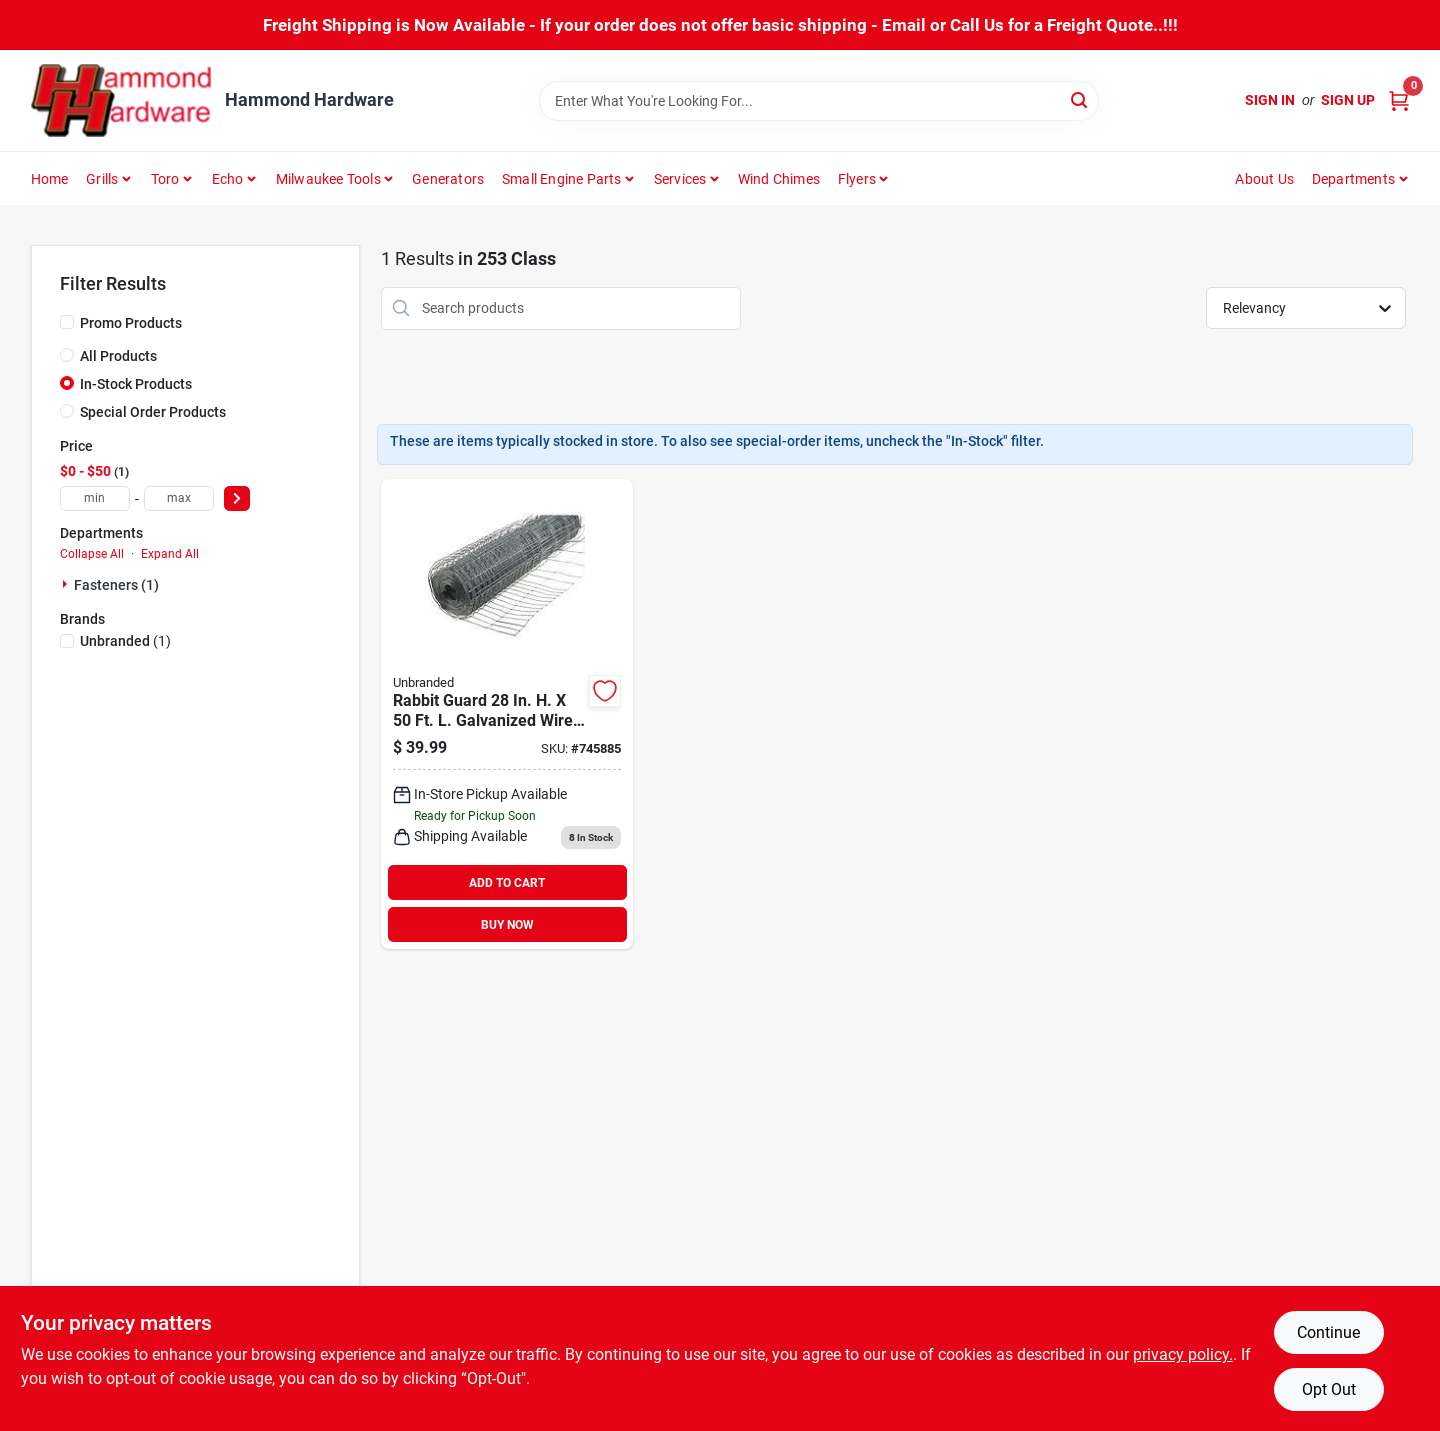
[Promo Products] (67, 322)
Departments (1353, 179)
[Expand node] (67, 584)
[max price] (179, 498)
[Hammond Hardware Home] (121, 100)
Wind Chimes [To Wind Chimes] (779, 179)
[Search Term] (819, 101)
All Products (118, 356)
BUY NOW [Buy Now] (507, 925)
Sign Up (1348, 100)
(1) (125, 641)
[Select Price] (237, 498)
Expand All (170, 554)
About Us (1264, 179)
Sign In (1270, 100)
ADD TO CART (507, 883)
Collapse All (92, 554)
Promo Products (131, 323)
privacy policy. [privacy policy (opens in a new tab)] (1183, 1354)
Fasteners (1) (116, 585)
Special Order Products (153, 412)
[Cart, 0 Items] (1399, 100)
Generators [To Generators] (448, 179)
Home (50, 179)
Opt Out (1329, 1389)
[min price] (95, 498)
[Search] (1080, 99)
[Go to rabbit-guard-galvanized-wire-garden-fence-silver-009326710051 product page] (507, 714)
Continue (1328, 1332)
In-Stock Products (136, 384)
